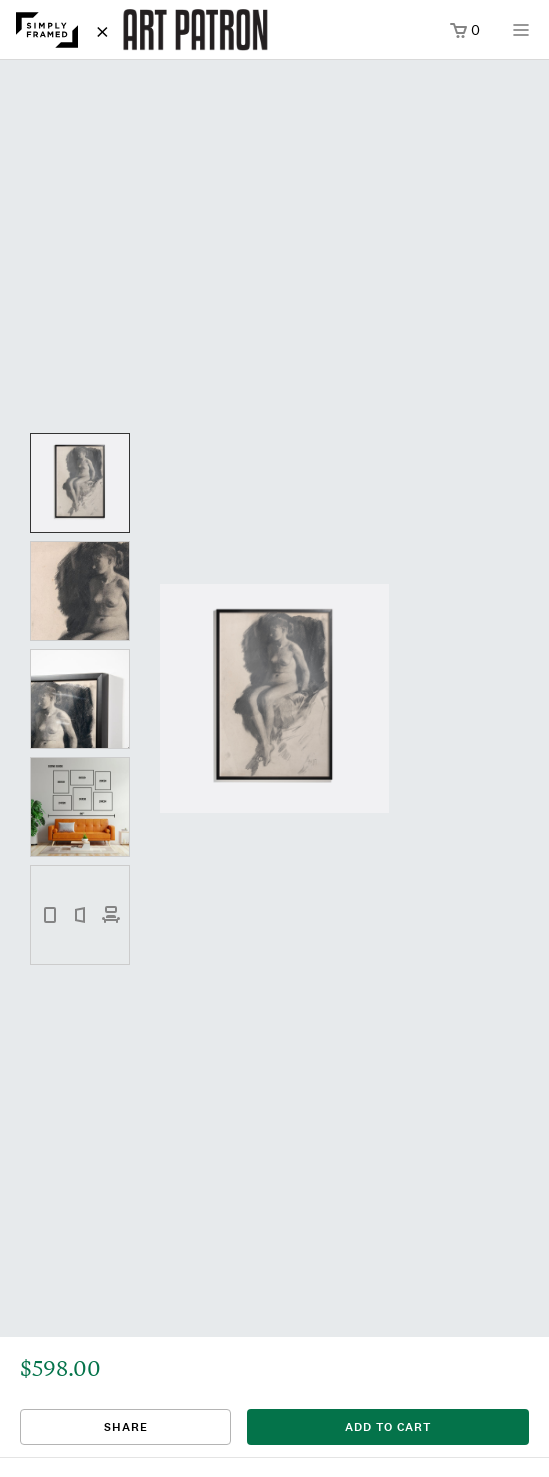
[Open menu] (521, 36)
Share (126, 1427)
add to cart (388, 1427)
